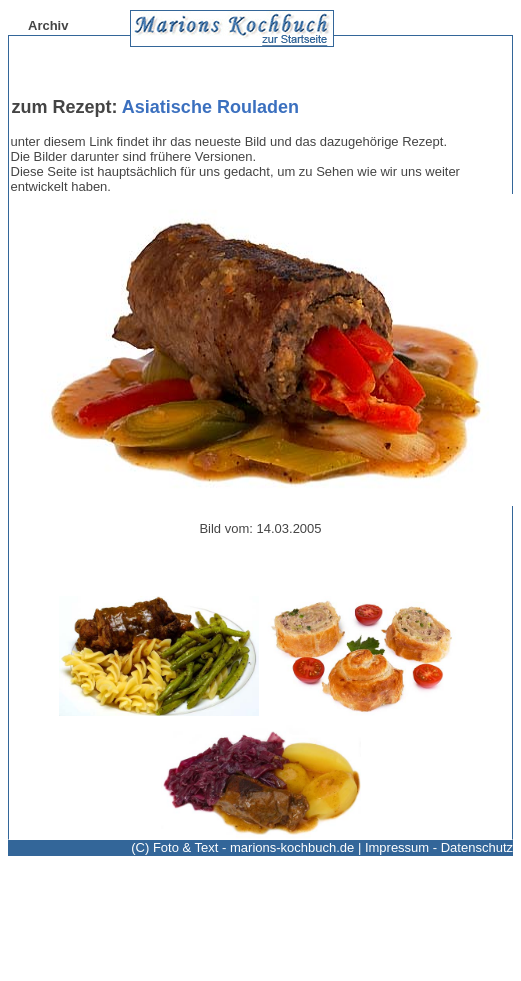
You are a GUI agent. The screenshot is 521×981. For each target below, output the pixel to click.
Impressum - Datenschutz (439, 847)
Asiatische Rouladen (210, 107)
